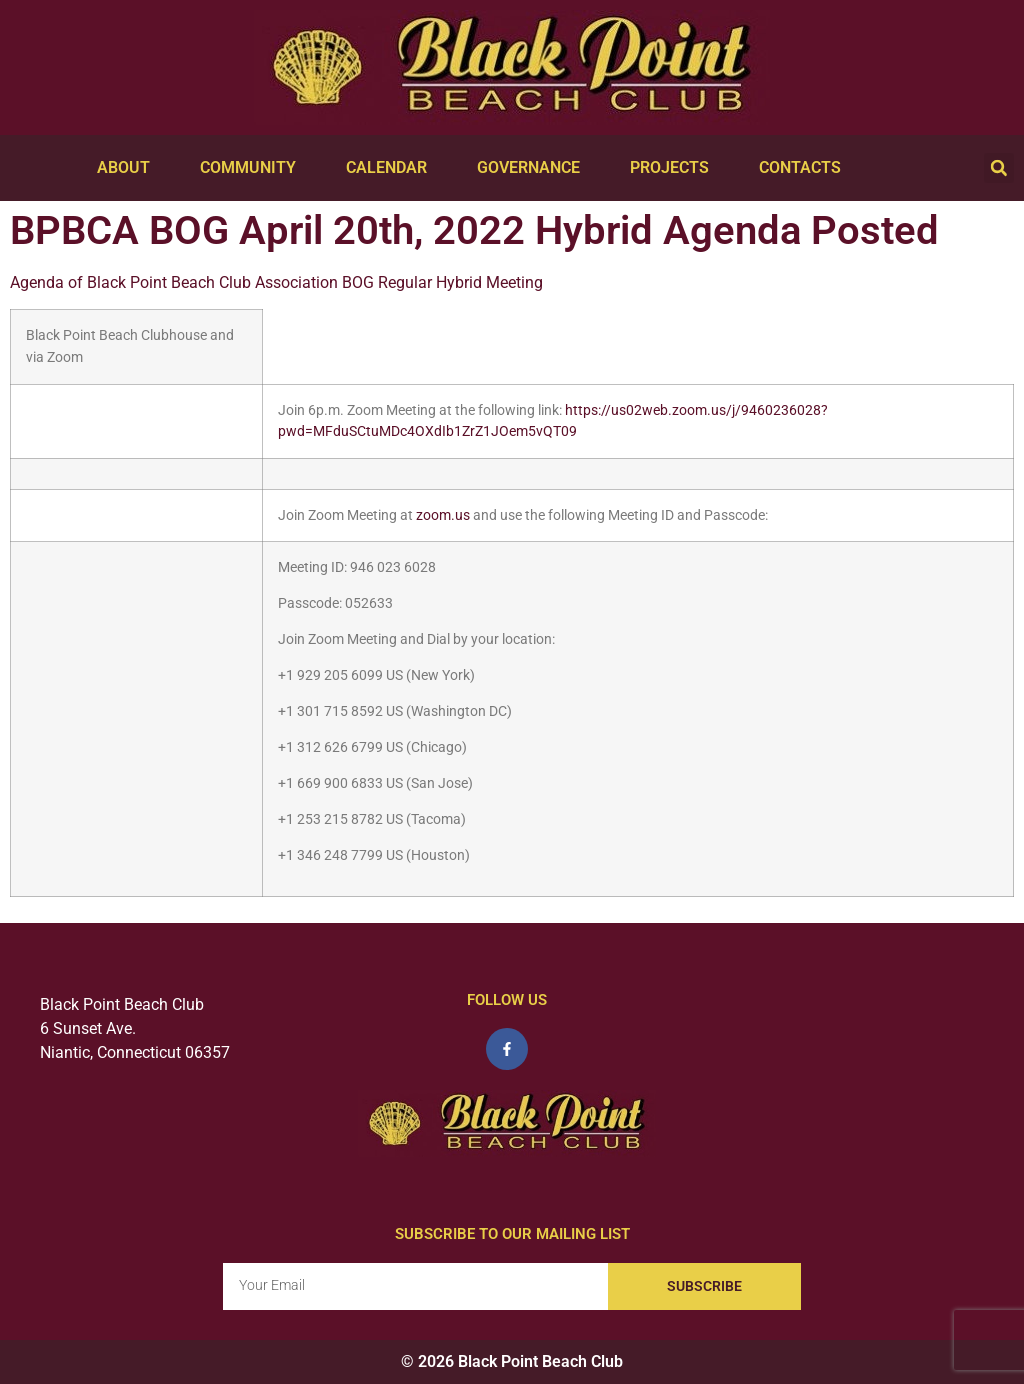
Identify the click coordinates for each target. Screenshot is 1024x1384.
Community (253, 168)
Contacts (805, 168)
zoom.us (443, 515)
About (128, 168)
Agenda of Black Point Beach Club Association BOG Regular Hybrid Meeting (276, 282)
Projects (674, 168)
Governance (533, 168)
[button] (999, 168)
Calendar (391, 168)
